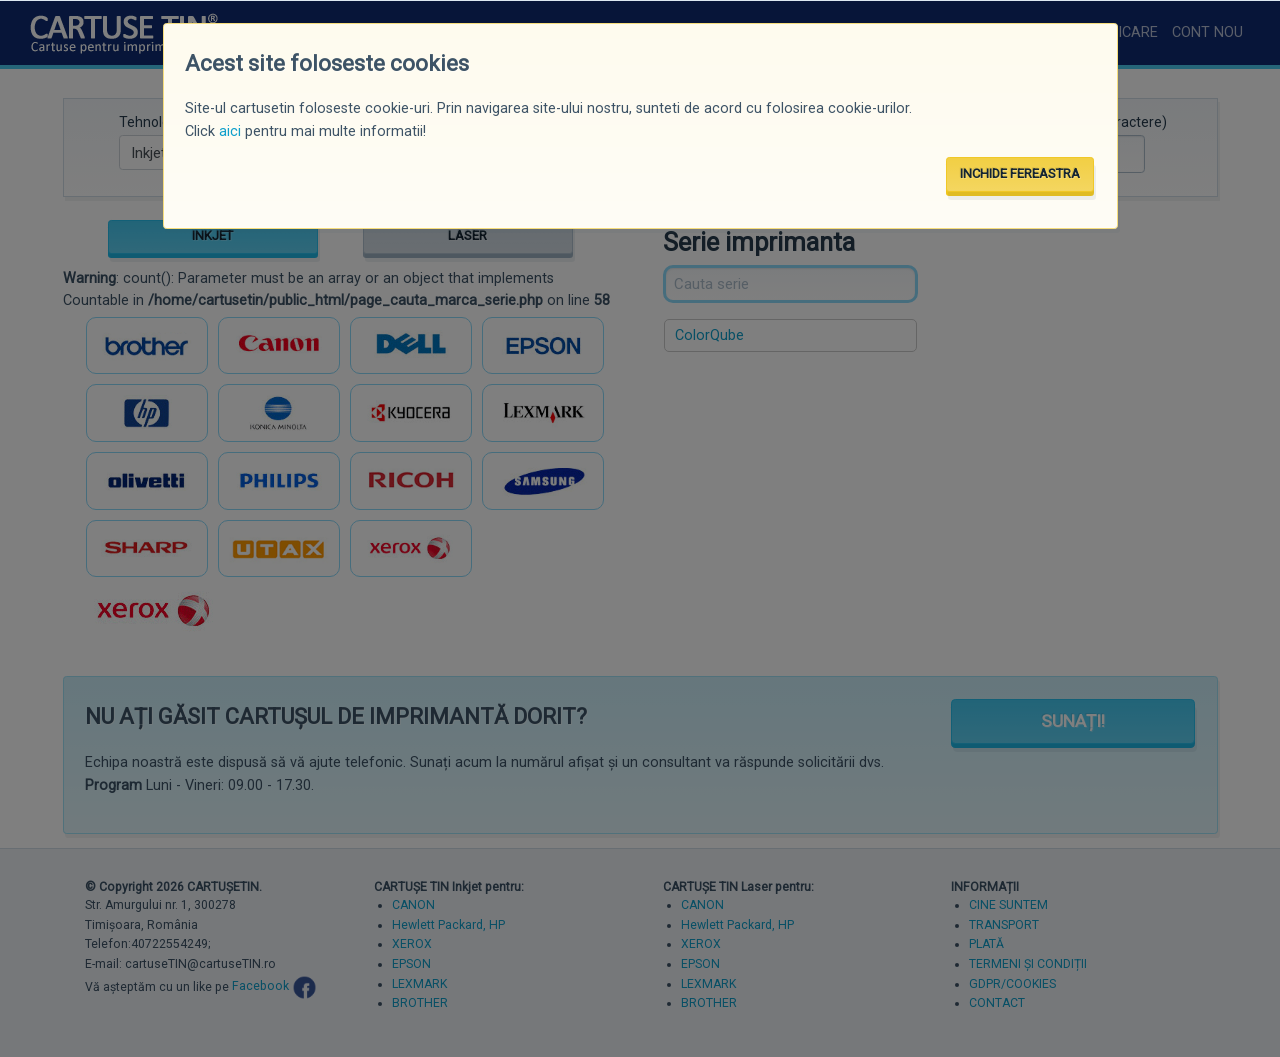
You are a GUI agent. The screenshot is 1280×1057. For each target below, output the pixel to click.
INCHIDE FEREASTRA (1020, 173)
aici (230, 131)
